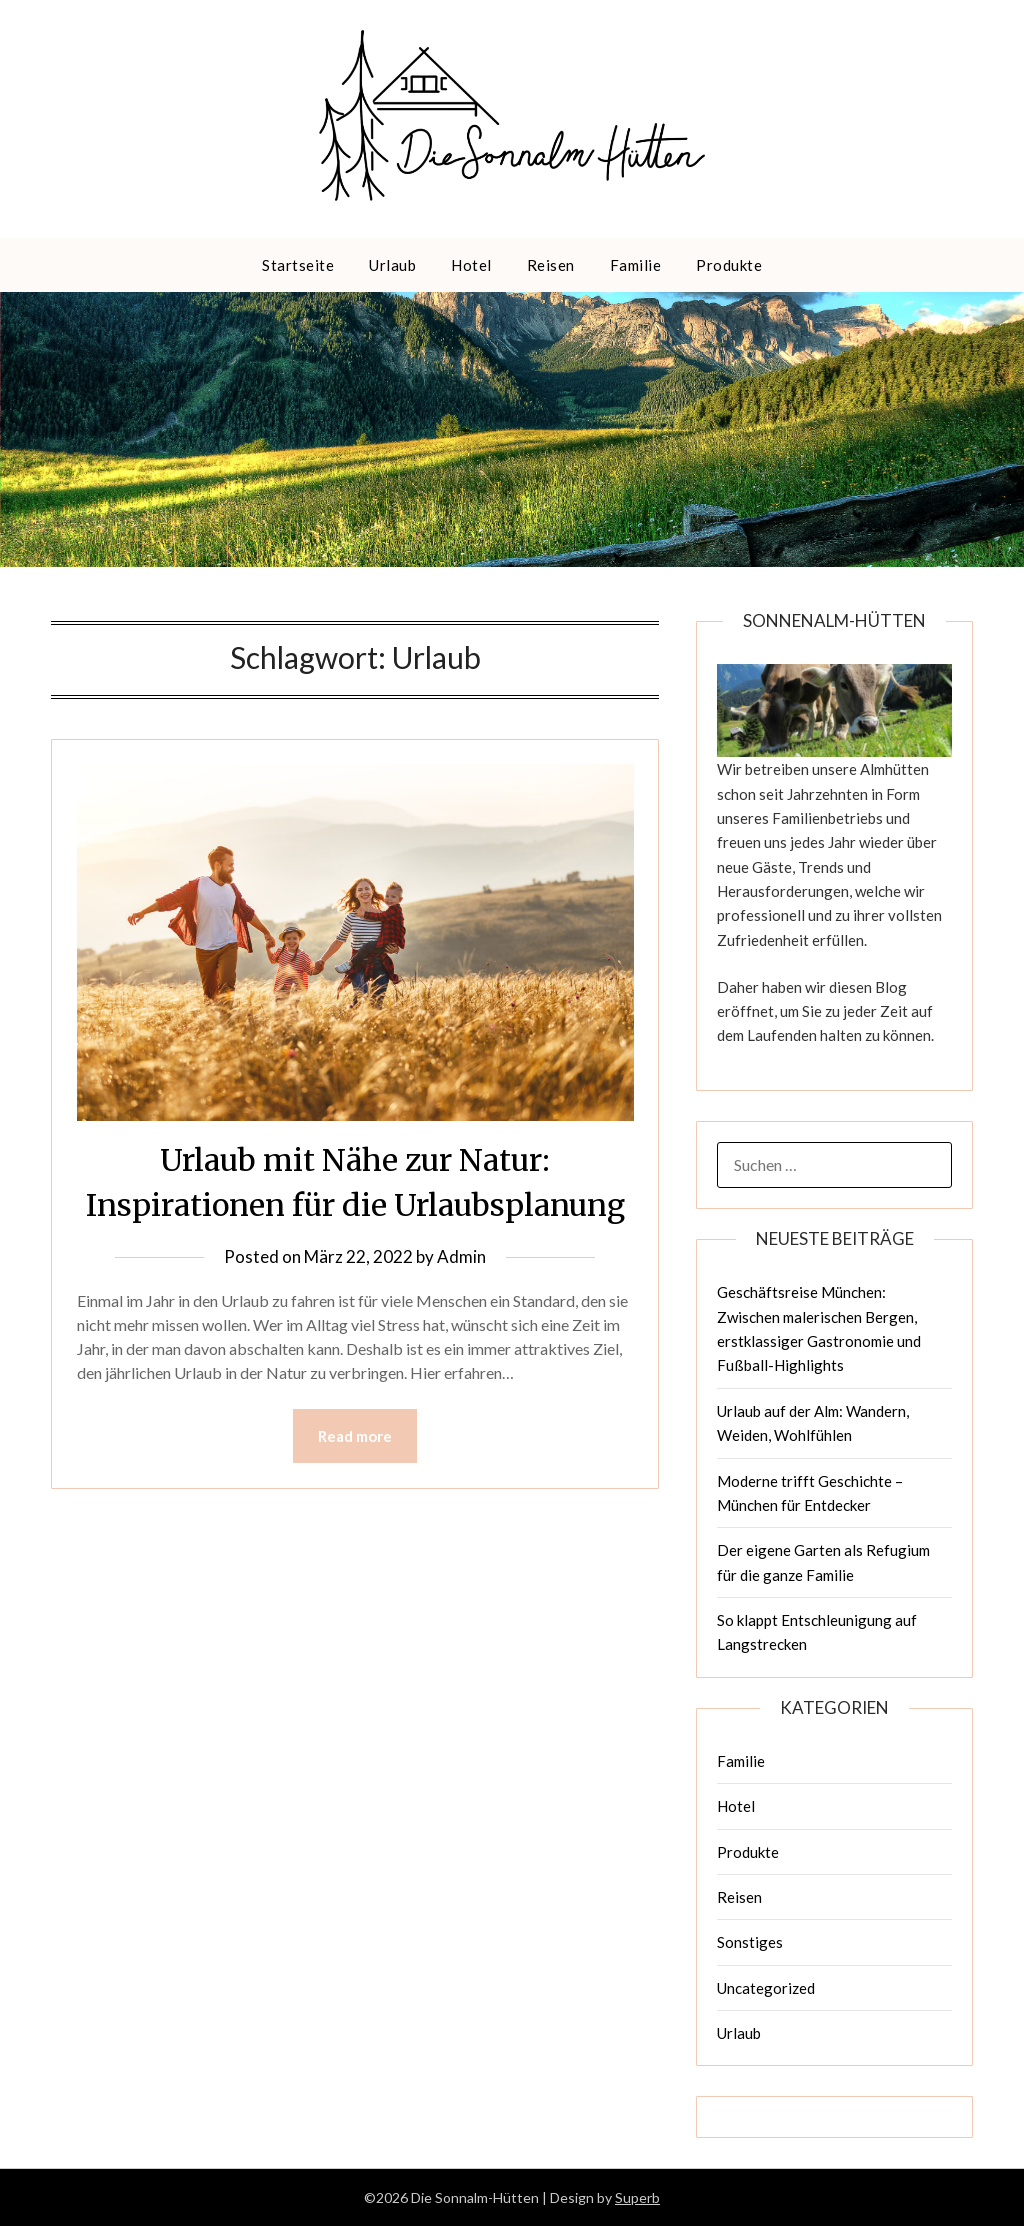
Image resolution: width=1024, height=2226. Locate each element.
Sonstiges (750, 1942)
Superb (637, 2197)
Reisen (551, 265)
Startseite (298, 265)
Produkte (729, 265)
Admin (461, 1256)
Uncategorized (766, 1988)
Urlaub (392, 265)
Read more (355, 1436)
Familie (636, 265)
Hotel (471, 265)
